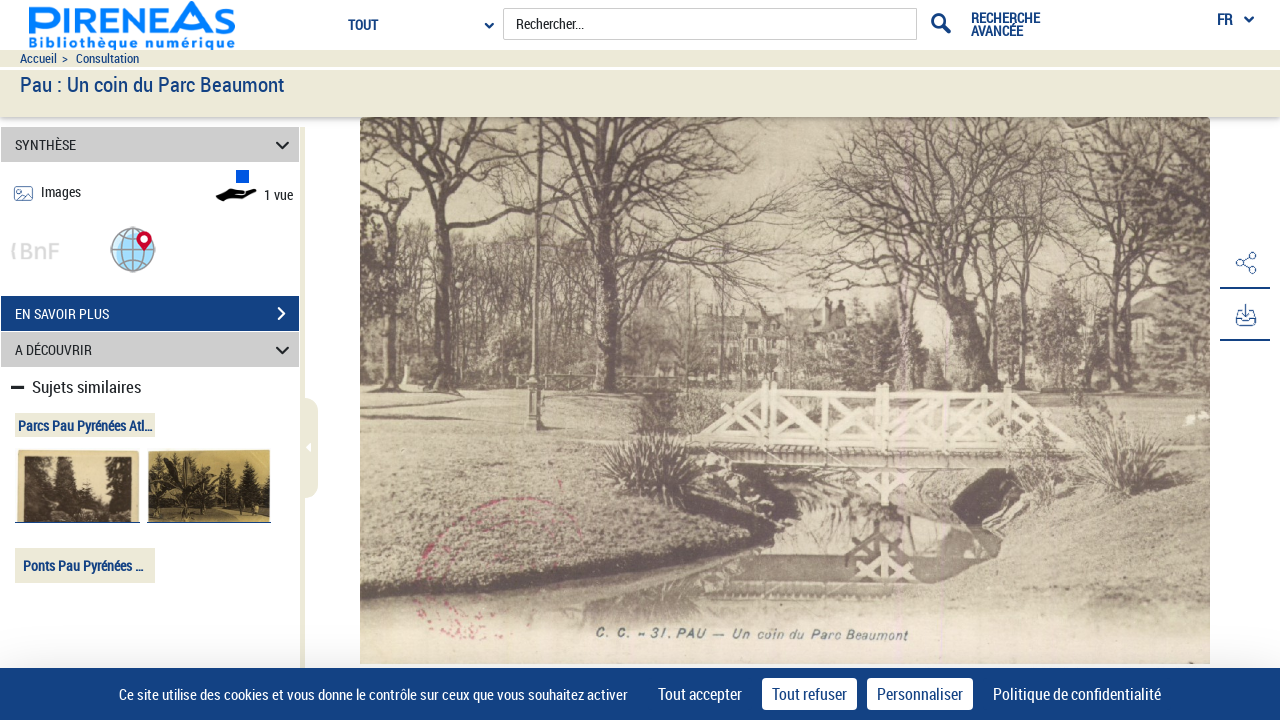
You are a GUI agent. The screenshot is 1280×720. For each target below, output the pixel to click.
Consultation (107, 58)
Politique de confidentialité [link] (1077, 694)
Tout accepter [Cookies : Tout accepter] (700, 694)
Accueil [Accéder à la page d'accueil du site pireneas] (38, 58)
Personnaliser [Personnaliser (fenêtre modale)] (920, 694)
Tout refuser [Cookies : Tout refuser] (809, 694)
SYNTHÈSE (155, 144)
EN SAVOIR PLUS (157, 314)
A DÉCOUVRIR (155, 349)
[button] (133, 248)
